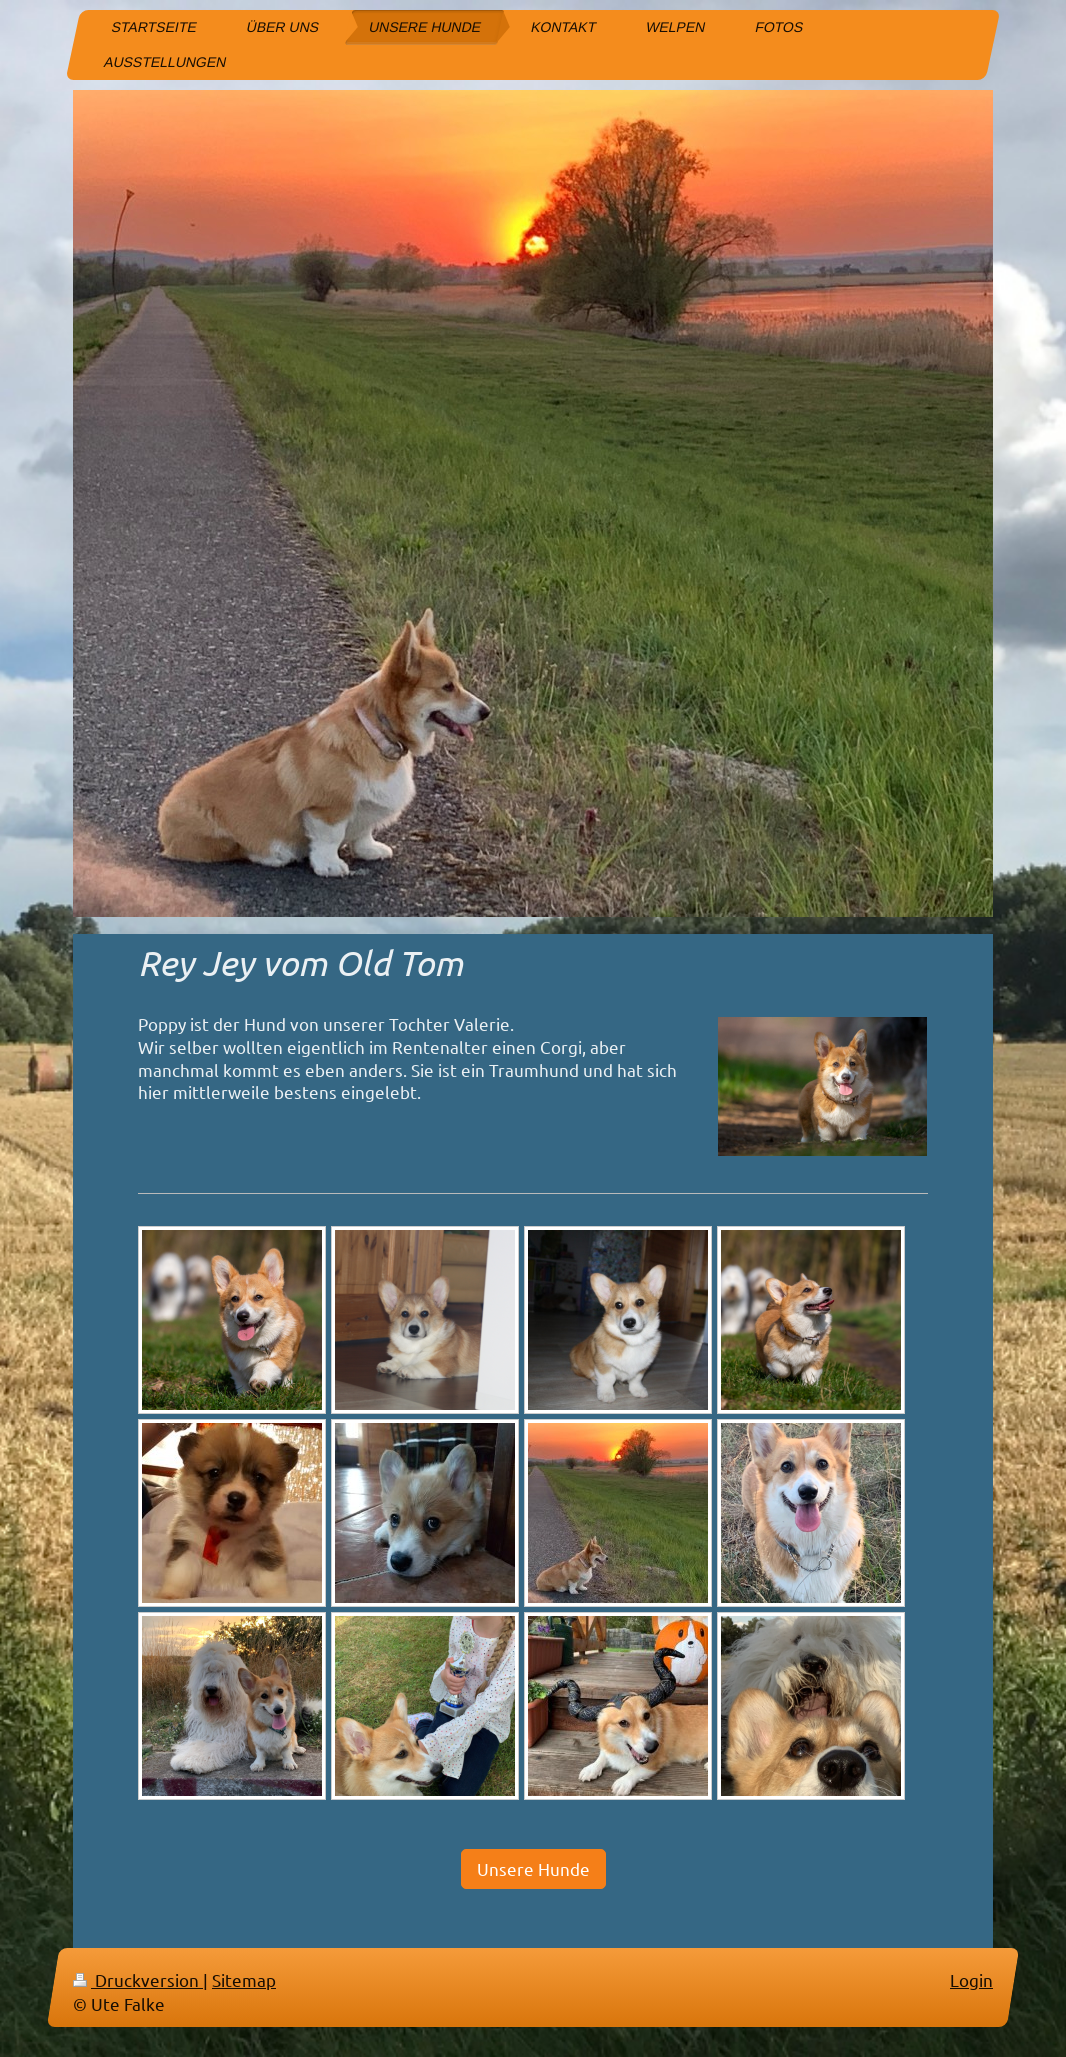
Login (971, 1979)
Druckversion (138, 1979)
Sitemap (244, 1979)
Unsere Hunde (533, 1868)
